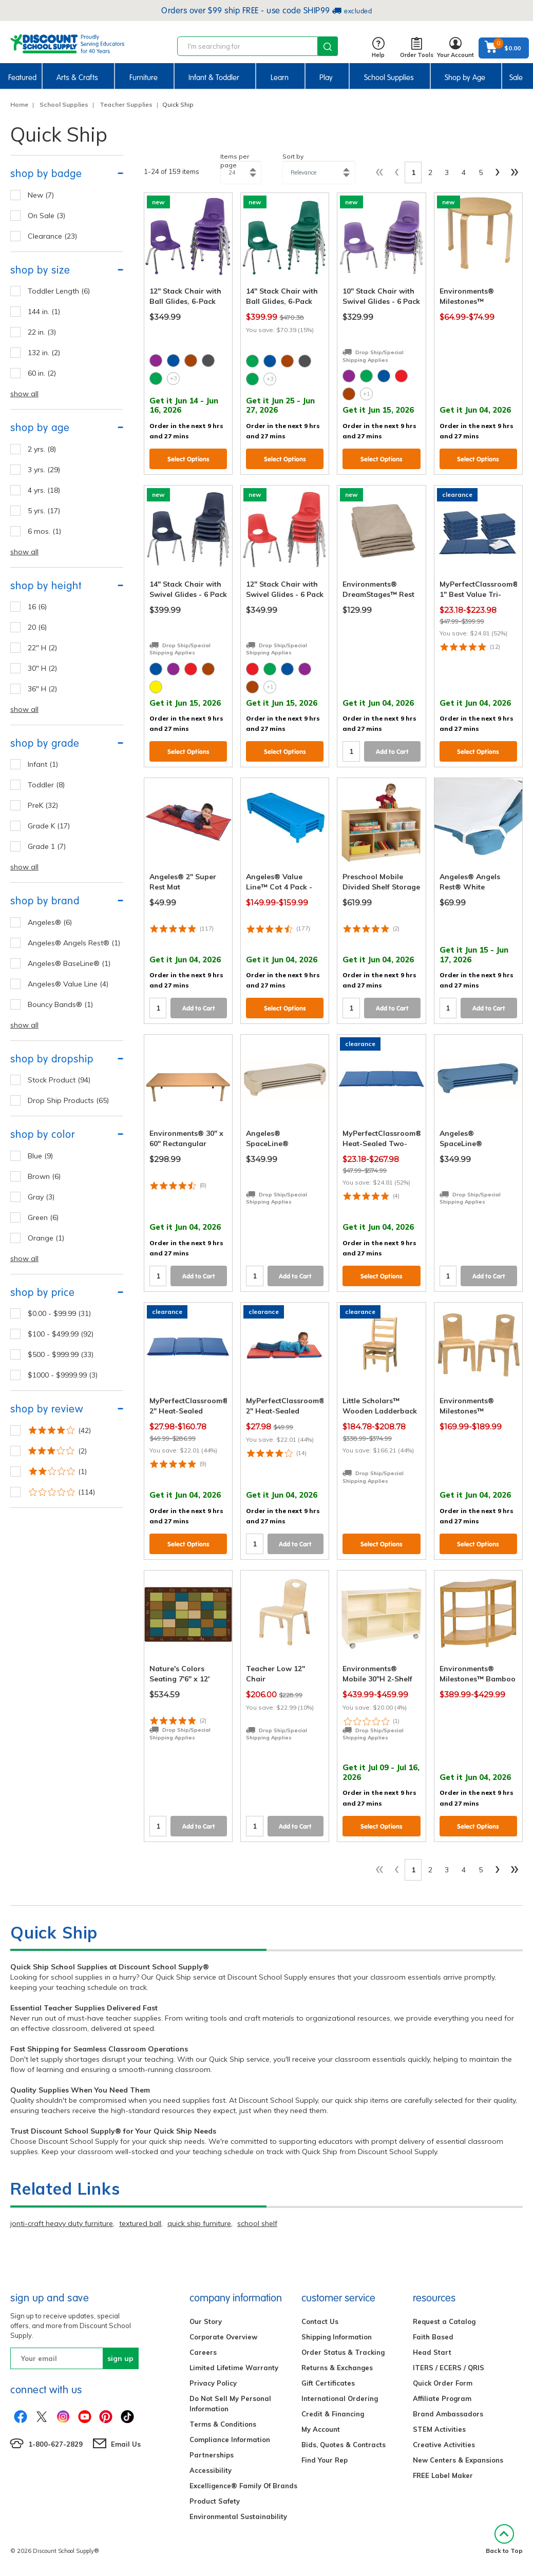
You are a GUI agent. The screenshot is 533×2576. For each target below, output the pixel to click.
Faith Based (433, 2337)
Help (378, 48)
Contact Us (319, 2321)
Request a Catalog (444, 2321)
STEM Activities (439, 2429)
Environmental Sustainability (238, 2516)
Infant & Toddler (213, 77)
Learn (280, 77)
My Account (320, 2429)
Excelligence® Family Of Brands (243, 2486)
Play (326, 77)
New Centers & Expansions (458, 2460)
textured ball (140, 2223)
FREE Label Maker (443, 2475)
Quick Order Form (442, 2383)
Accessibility (210, 2470)
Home (19, 104)
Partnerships (211, 2455)
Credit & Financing (332, 2414)
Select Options (188, 459)
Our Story (205, 2321)
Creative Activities (444, 2445)
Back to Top (504, 2539)
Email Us (126, 2444)
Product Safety (214, 2501)
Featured (22, 77)
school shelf (257, 2223)
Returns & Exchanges (337, 2368)
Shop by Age (465, 77)
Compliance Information (229, 2439)
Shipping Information (336, 2337)
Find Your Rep (324, 2460)
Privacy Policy (213, 2383)
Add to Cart (392, 752)
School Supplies (389, 77)
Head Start (432, 2352)
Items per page (234, 160)
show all (24, 393)
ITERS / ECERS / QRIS (448, 2368)
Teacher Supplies (126, 104)
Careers (203, 2352)
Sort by (292, 156)
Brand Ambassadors (448, 2414)
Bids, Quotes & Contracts (343, 2445)
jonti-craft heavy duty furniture (61, 2223)
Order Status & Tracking (343, 2352)
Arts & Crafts (77, 77)
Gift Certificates (328, 2383)
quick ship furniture (199, 2223)
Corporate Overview (223, 2337)
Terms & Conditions (222, 2424)
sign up (120, 2358)
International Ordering (339, 2398)
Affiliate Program (442, 2398)
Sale (516, 77)
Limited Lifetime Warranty (233, 2368)
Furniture (143, 77)
